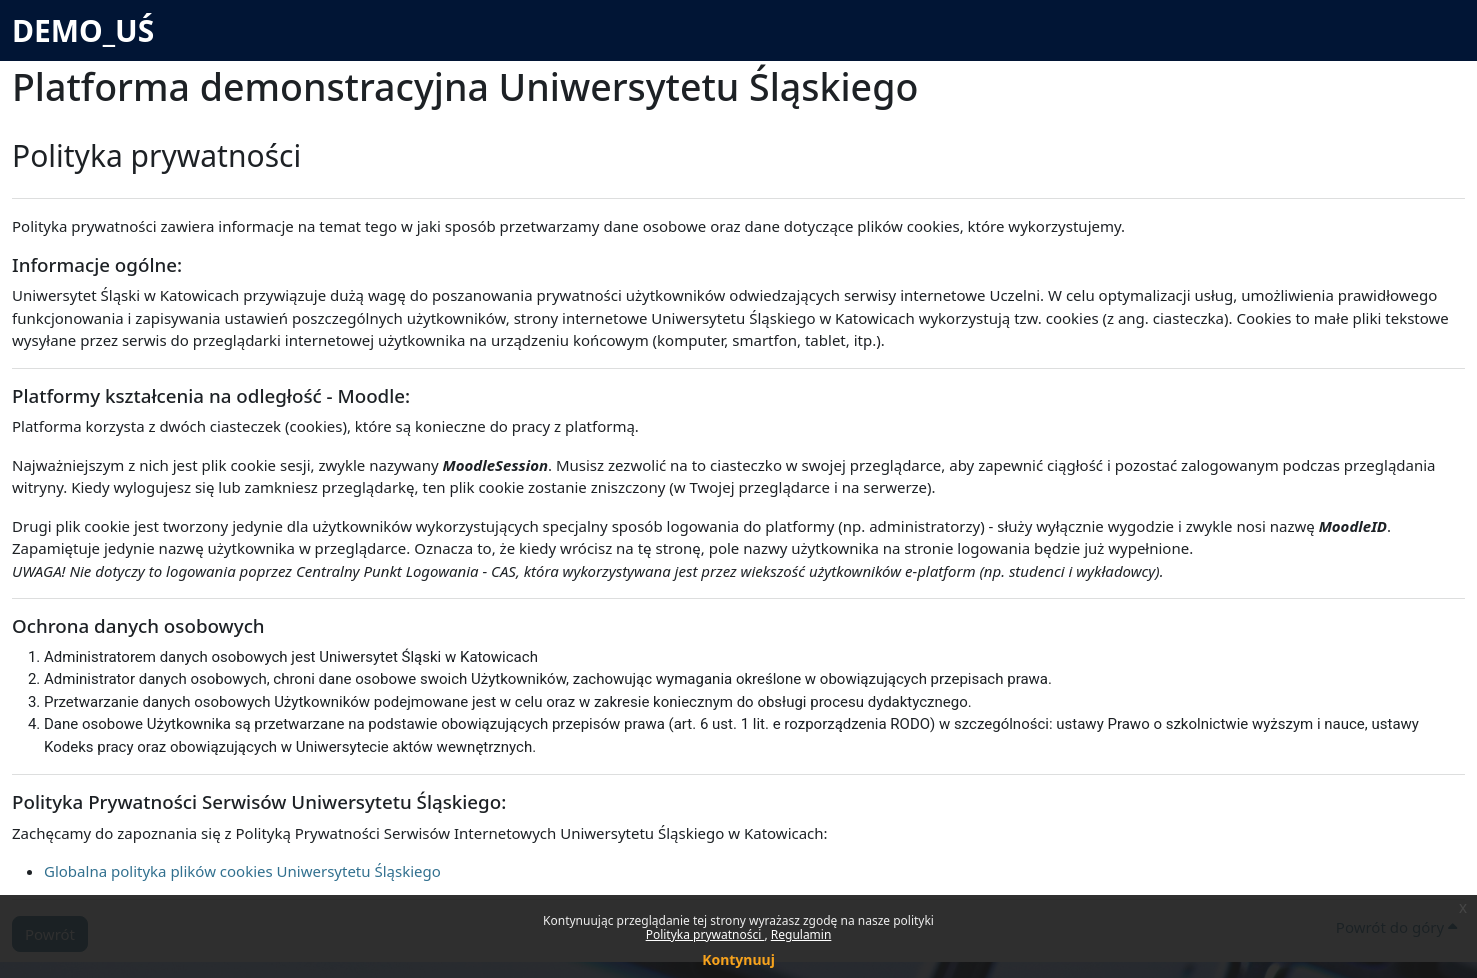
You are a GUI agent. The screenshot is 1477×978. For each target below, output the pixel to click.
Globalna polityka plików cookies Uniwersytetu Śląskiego (242, 871)
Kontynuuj (738, 959)
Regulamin (801, 934)
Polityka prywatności (705, 934)
